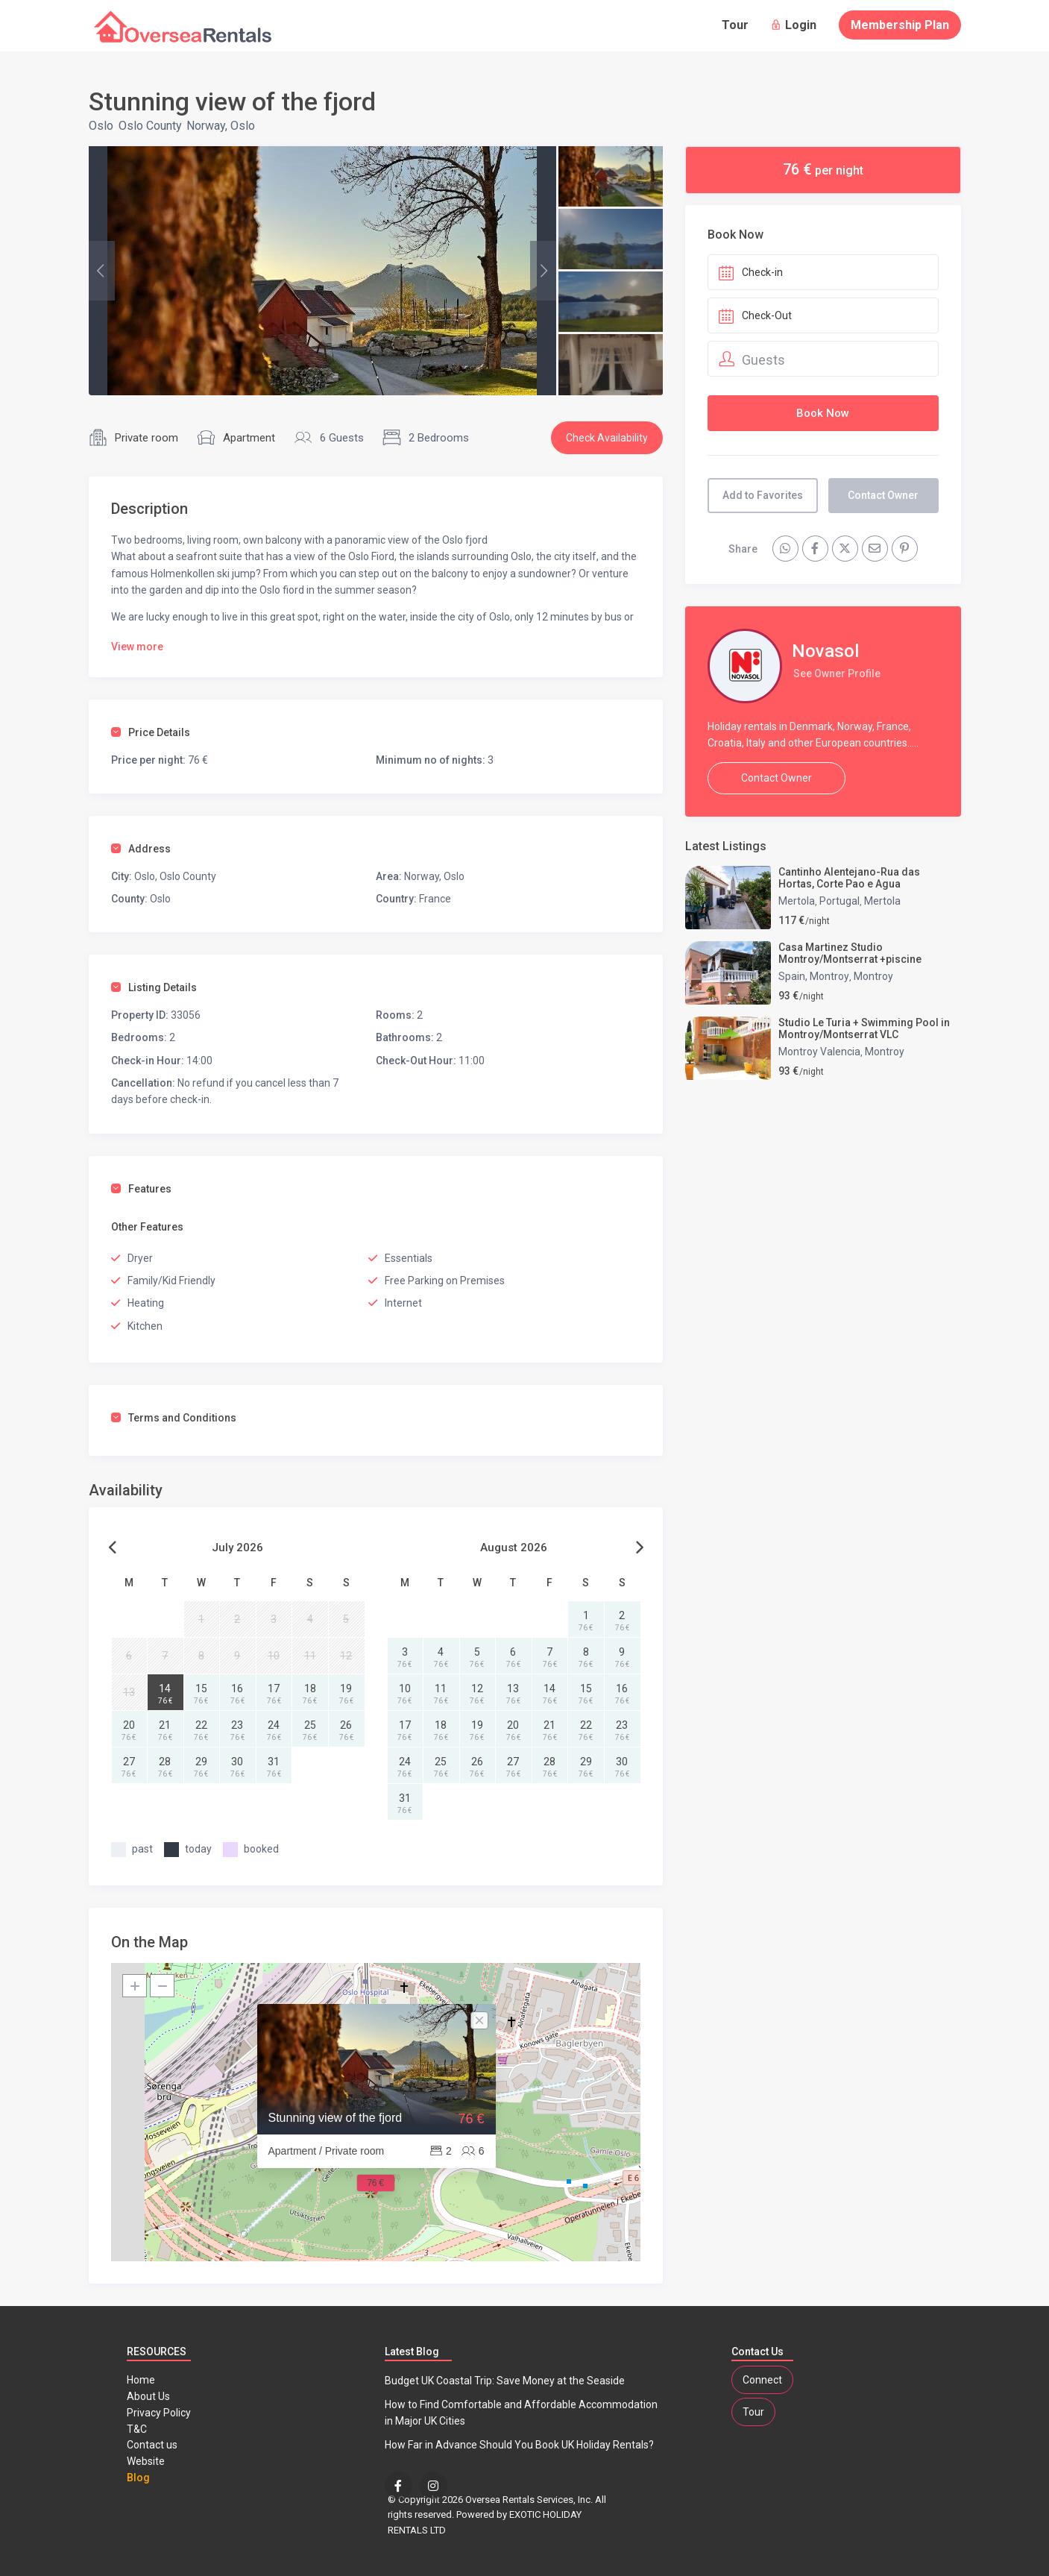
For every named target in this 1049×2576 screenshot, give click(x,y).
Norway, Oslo (220, 126)
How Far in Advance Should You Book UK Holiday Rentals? (519, 2445)
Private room (146, 437)
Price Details (150, 732)
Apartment (249, 437)
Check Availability (607, 438)
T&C (137, 2429)
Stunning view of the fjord (335, 2117)
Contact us (152, 2445)
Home (141, 2380)
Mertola (796, 901)
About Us (148, 2396)
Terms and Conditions (173, 1418)
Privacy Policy (159, 2413)
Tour (735, 25)
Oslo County (150, 126)
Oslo (101, 126)
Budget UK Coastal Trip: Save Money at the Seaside (505, 2381)
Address (141, 849)
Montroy (873, 976)
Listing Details (154, 987)
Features (141, 1189)
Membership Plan (900, 25)
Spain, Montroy (813, 976)
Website (146, 2461)
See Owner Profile (837, 673)
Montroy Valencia (819, 1052)
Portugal (839, 901)
